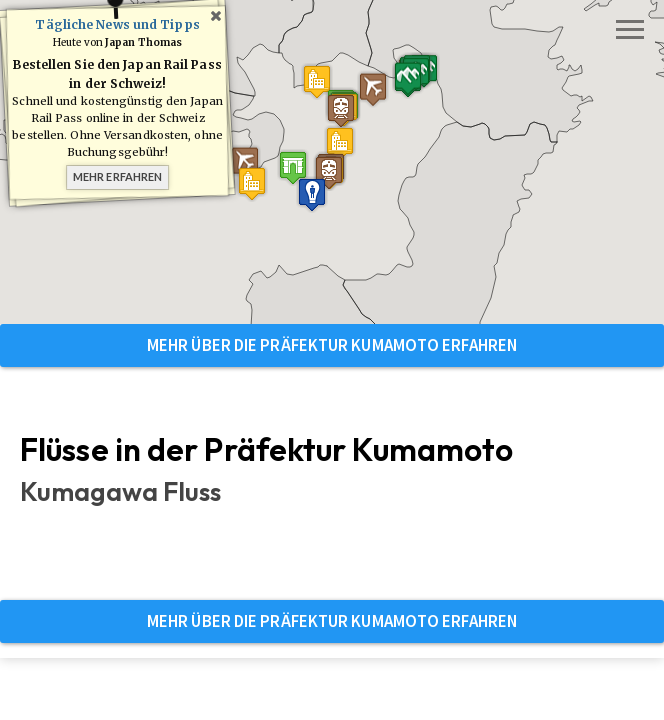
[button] (293, 167)
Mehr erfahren (117, 176)
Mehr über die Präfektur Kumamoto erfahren (332, 345)
